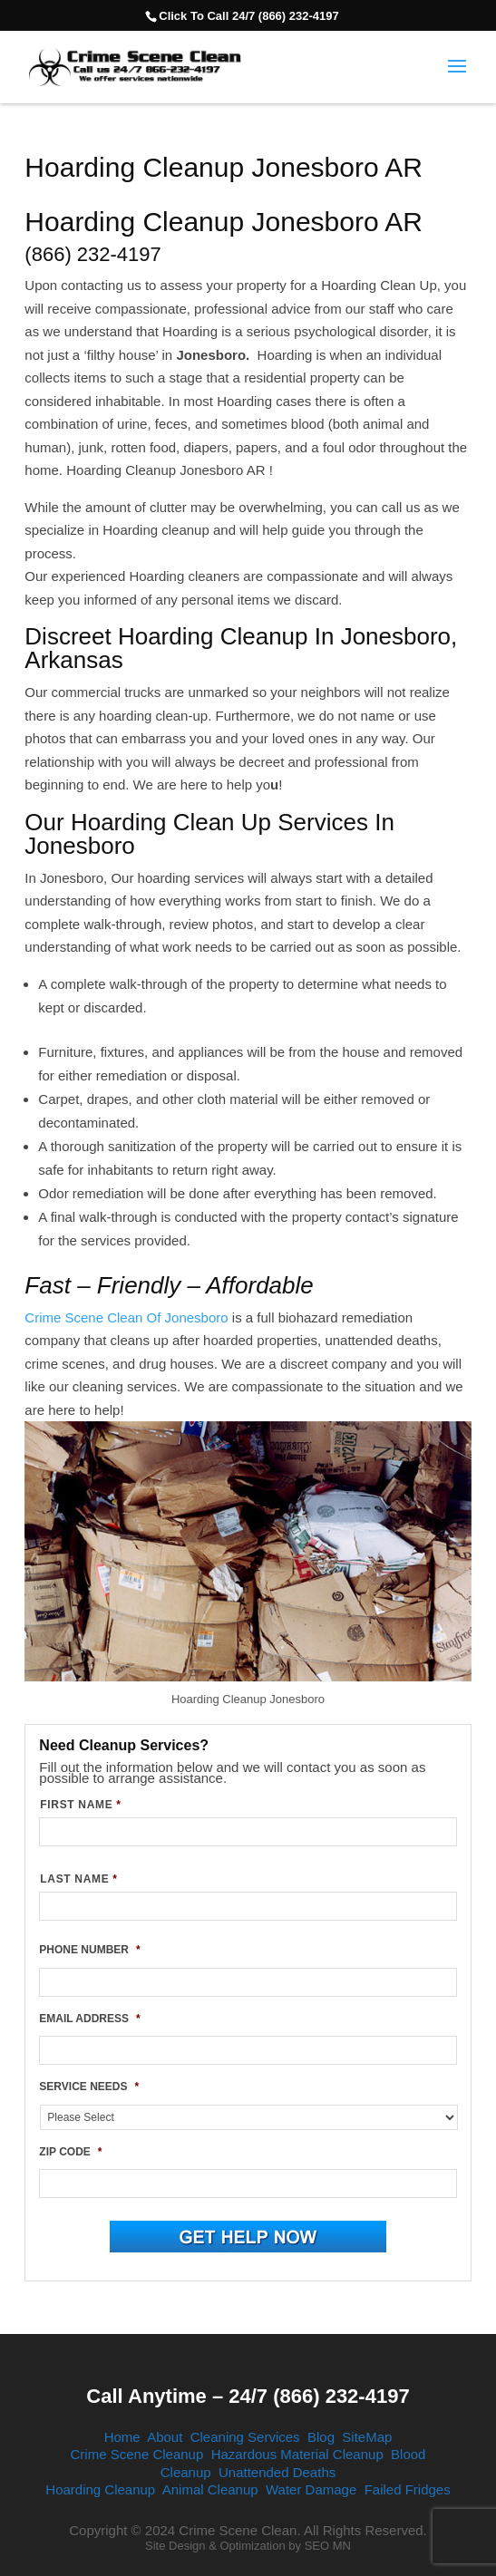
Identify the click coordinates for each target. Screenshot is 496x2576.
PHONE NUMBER (89, 1949)
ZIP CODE (70, 2151)
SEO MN (328, 2545)
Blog (321, 2437)
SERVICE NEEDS (89, 2086)
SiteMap (367, 2437)
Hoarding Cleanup (100, 2489)
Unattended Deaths (277, 2472)
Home (122, 2437)
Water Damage (311, 2489)
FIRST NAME (80, 1804)
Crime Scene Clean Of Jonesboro (126, 1317)
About (164, 2437)
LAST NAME (78, 1879)
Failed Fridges (408, 2489)
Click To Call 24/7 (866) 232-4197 (248, 16)
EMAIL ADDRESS (89, 2018)
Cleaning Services (245, 2437)
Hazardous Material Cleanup (297, 2454)
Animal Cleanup (210, 2489)
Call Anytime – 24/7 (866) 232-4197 (247, 2396)
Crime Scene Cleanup (137, 2454)
